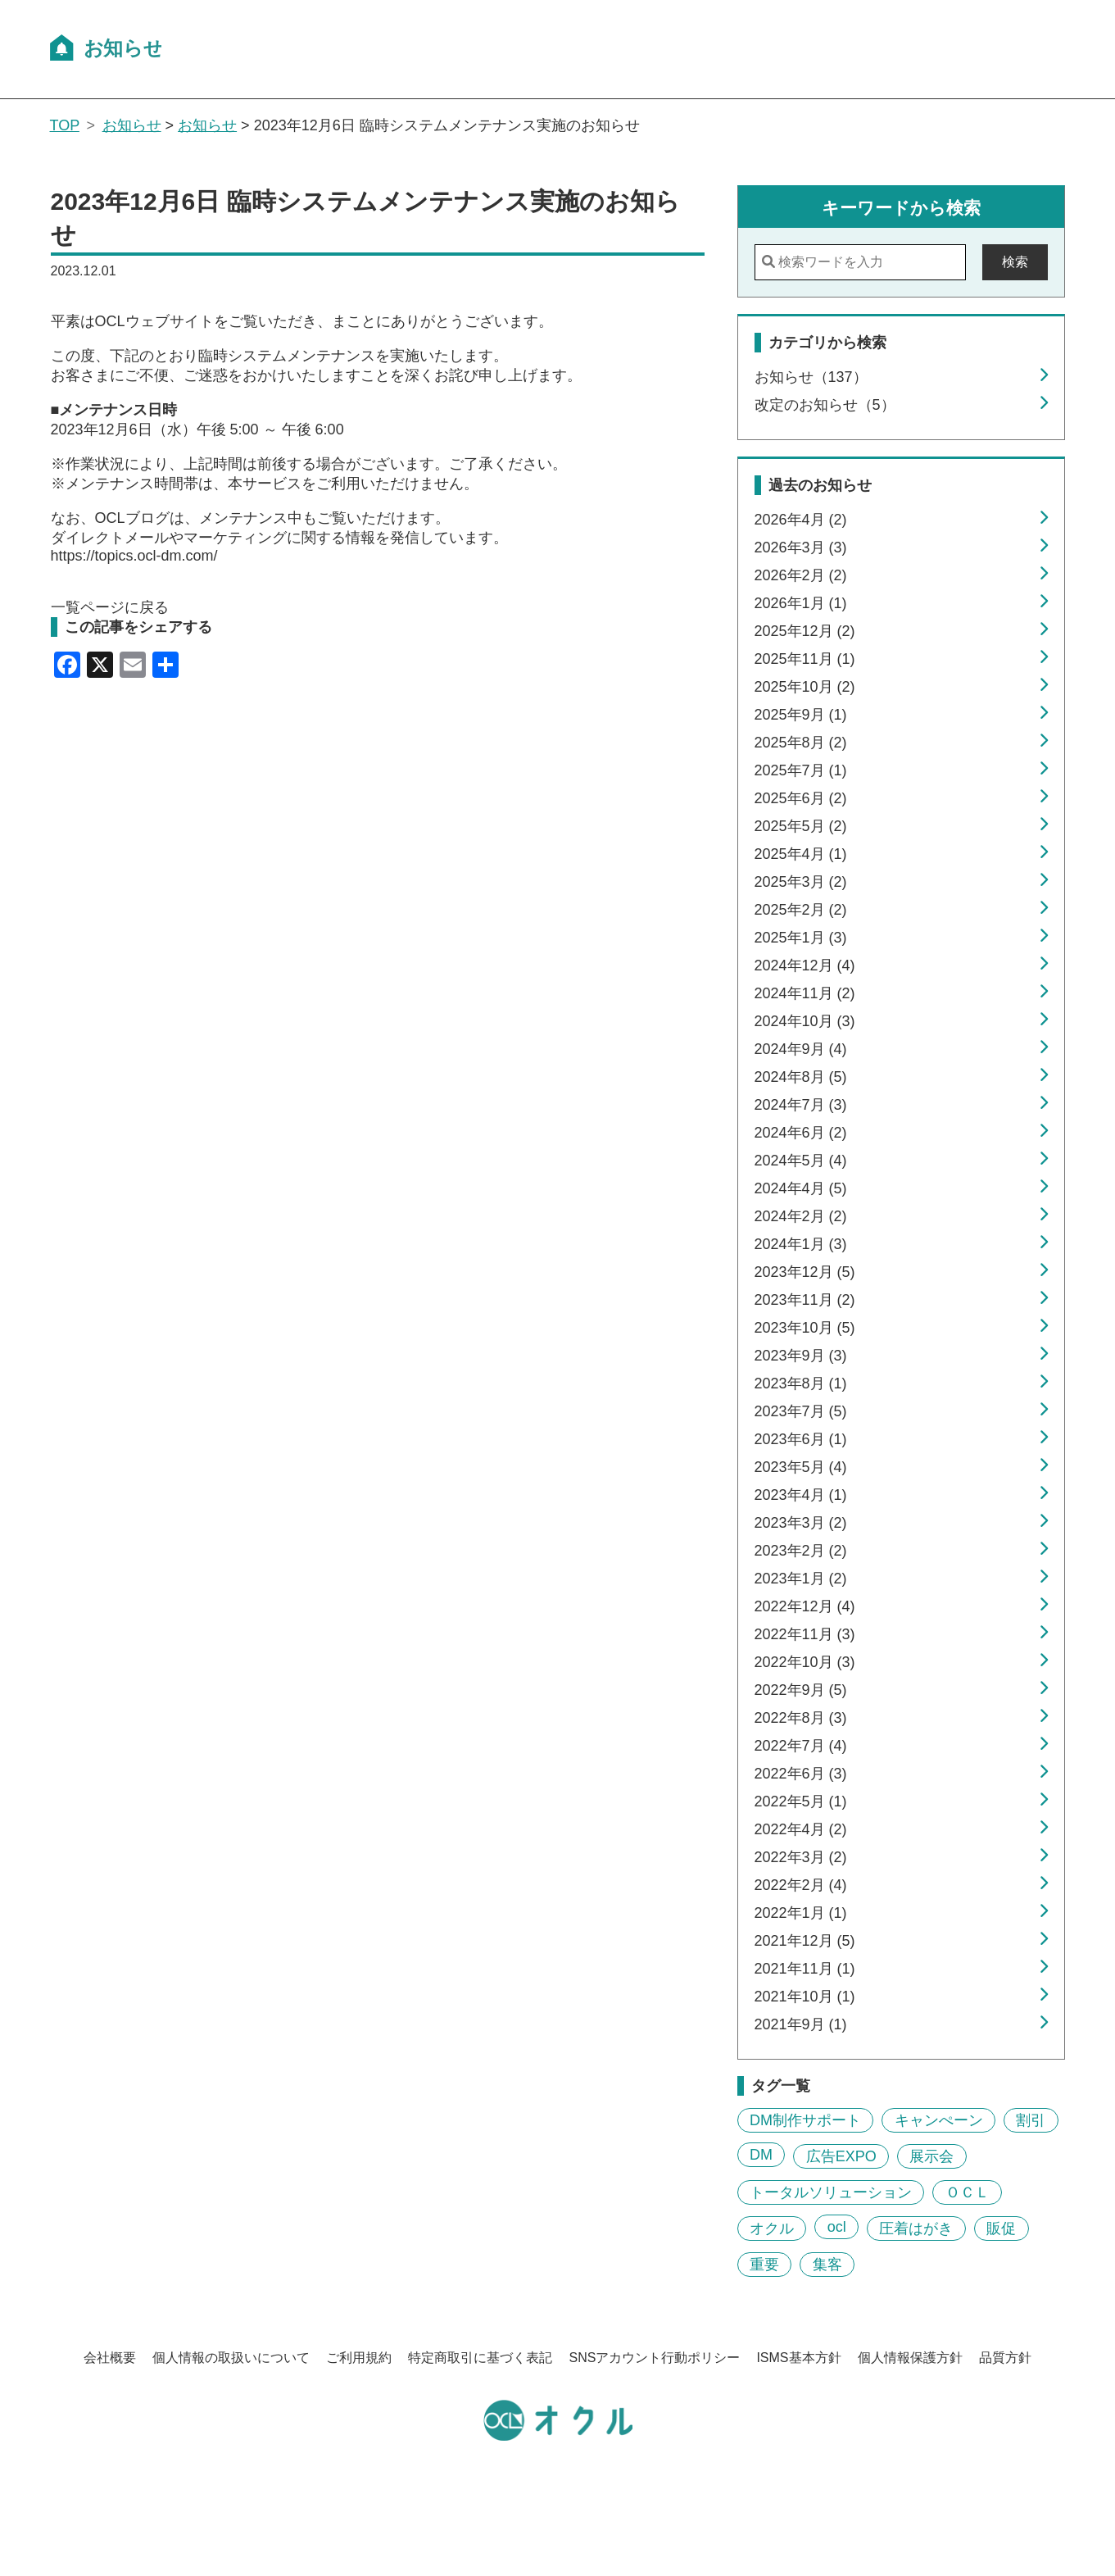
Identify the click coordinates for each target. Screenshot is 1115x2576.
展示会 (931, 2156)
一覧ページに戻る (110, 607)
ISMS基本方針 (798, 2358)
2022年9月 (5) (801, 1690)
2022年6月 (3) (801, 1773)
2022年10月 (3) (805, 1662)
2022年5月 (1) (801, 1801)
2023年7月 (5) (801, 1411)
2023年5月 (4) (801, 1467)
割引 (1030, 2120)
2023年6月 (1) (801, 1439)
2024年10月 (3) (805, 1021)
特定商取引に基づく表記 (480, 2358)
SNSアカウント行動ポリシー (654, 2358)
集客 (827, 2264)
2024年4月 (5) (801, 1188)
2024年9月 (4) (801, 1049)
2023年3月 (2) (801, 1523)
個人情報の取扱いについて (231, 2358)
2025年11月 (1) (805, 659)
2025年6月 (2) (801, 798)
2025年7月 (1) (801, 770)
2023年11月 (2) (805, 1300)
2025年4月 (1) (801, 854)
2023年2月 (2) (801, 1550)
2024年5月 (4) (801, 1160)
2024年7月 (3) (801, 1105)
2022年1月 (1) (801, 1913)
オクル (772, 2228)
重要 (764, 2264)
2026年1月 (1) (801, 603)
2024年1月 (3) (801, 1244)
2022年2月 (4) (801, 1885)
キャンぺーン (939, 2120)
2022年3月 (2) (801, 1857)
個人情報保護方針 (910, 2358)
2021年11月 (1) (805, 1968)
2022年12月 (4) (805, 1606)
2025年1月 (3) (801, 937)
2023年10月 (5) (805, 1328)
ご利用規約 (359, 2358)
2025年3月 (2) (801, 882)
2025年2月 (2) (801, 910)
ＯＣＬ (967, 2192)
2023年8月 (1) (801, 1383)
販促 (1001, 2228)
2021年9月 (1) (801, 2024)
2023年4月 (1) (801, 1495)
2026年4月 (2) (801, 519)
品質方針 (1005, 2358)
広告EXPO (841, 2156)
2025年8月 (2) (801, 742)
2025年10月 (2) (805, 687)
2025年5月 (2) (801, 826)
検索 (1015, 262)
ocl (836, 2227)
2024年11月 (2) (805, 993)
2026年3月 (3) (801, 547)
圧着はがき (916, 2228)
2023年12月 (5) (805, 1272)
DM (761, 2155)
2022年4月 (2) (801, 1829)
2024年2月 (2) (801, 1216)
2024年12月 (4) (805, 965)
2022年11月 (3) (805, 1634)
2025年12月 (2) (805, 631)
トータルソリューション (831, 2192)
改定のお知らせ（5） (825, 405)
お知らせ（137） (811, 377)
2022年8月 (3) (801, 1718)
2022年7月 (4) (801, 1746)
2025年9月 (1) (801, 714)
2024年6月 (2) (801, 1132)
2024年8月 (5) (801, 1077)
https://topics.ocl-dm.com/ (134, 555)
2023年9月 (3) (801, 1355)
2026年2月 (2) (801, 575)
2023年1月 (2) (801, 1578)
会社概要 (110, 2358)
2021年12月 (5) (805, 1941)
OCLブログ (132, 518)
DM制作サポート (805, 2120)
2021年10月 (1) (805, 1996)
